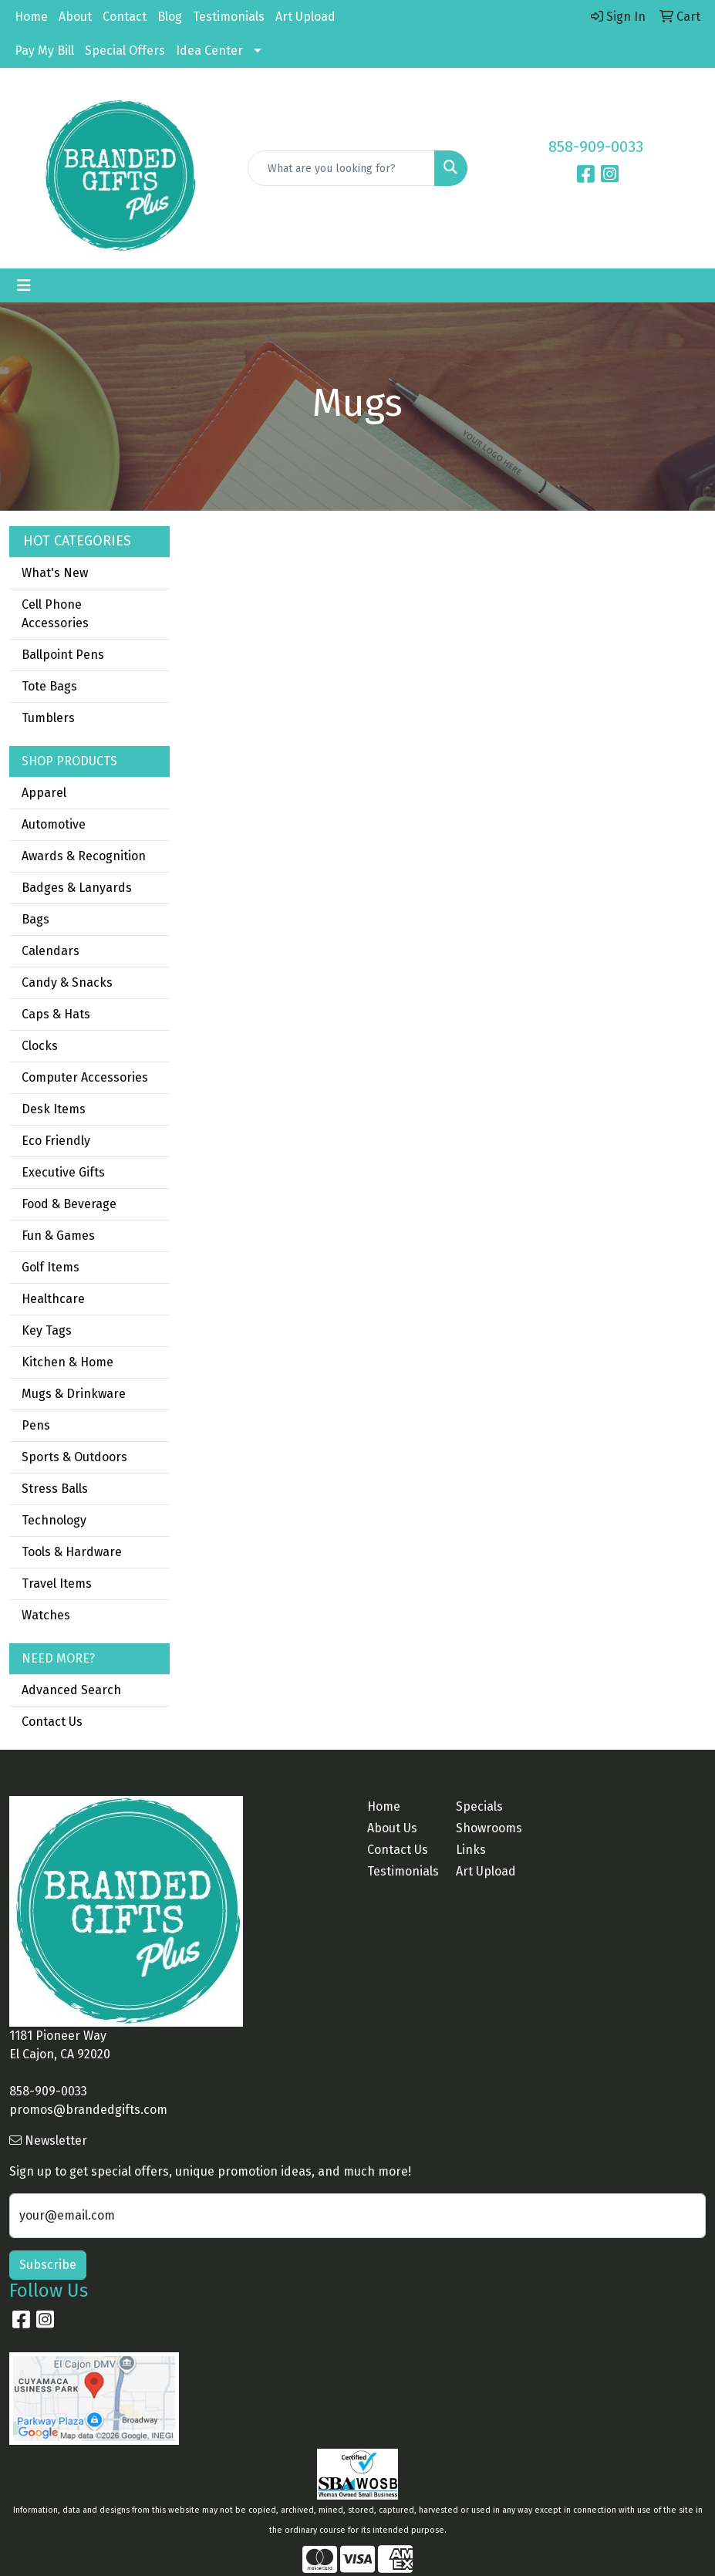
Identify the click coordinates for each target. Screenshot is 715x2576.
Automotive (54, 824)
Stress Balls (55, 1488)
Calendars (50, 951)
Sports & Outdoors (74, 1457)
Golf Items (50, 1267)
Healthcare (53, 1298)
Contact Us (52, 1721)
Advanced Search (71, 1690)
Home (31, 16)
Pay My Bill (44, 50)
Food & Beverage (69, 1204)
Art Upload (305, 16)
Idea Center (209, 50)
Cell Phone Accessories (55, 613)
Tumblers (48, 718)
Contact (125, 16)
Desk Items (54, 1109)
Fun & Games (58, 1235)
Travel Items (57, 1583)
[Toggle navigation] (24, 285)
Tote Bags (49, 686)
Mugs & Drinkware (74, 1393)
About (75, 16)
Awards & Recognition (84, 856)
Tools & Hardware (72, 1552)
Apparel (44, 792)
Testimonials (229, 16)
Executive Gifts (63, 1172)
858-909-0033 (595, 146)
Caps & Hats (56, 1014)
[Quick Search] (341, 168)
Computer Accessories (85, 1077)
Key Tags (47, 1330)
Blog (169, 16)
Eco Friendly (56, 1140)
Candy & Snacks (67, 982)
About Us (392, 1828)
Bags (35, 919)
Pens (36, 1425)
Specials (479, 1806)
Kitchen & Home (67, 1362)
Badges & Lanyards (77, 887)
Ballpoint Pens (63, 654)
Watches (46, 1615)
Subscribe (47, 2264)
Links (471, 1849)
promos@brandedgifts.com (88, 2109)
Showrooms (489, 1828)
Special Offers (125, 50)
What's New (55, 573)
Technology (54, 1520)
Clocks (40, 1045)
